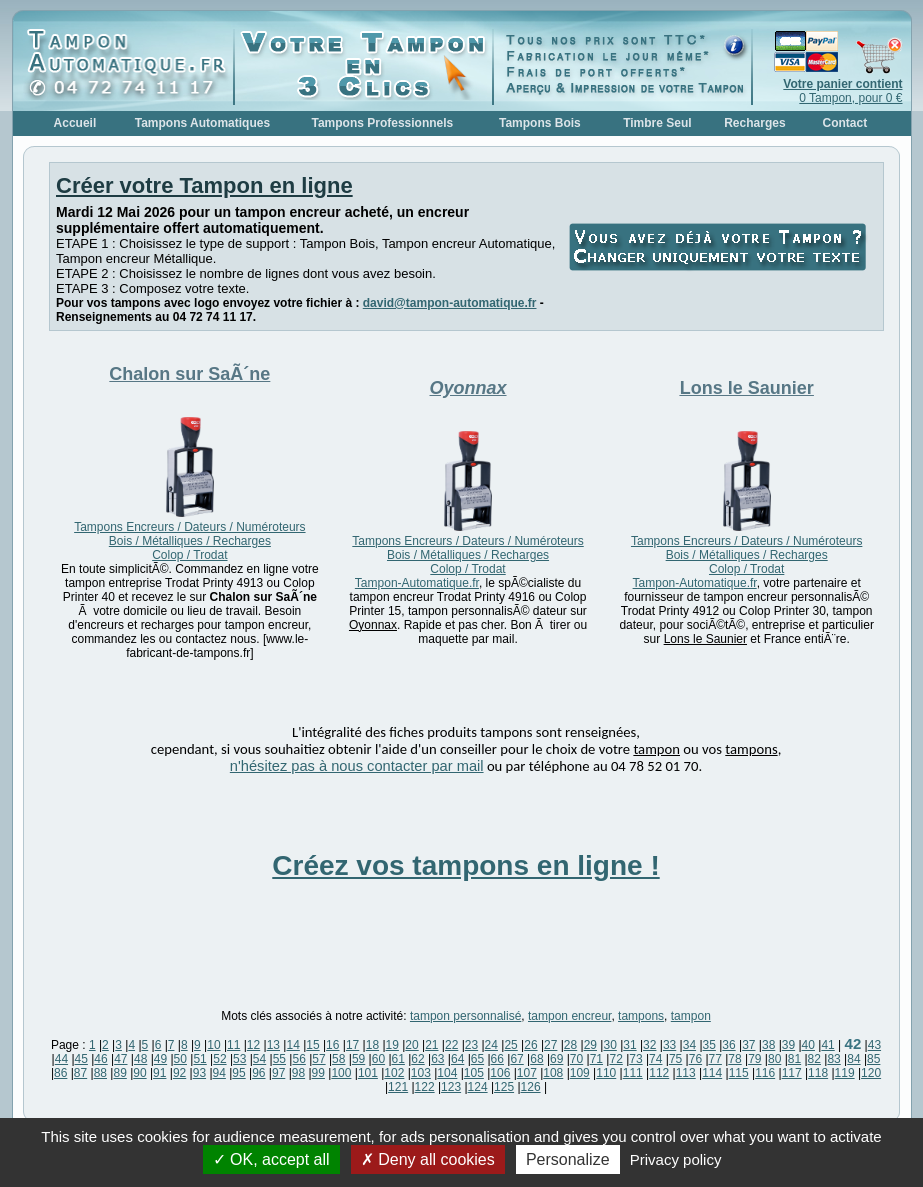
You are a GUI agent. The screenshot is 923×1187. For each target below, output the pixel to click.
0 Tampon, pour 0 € (842, 91)
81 (794, 1059)
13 (273, 1045)
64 (457, 1059)
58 (338, 1059)
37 (748, 1045)
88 (100, 1073)
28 (570, 1045)
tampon (691, 1016)
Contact (845, 123)
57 (318, 1059)
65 (477, 1059)
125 (504, 1087)
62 (417, 1059)
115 (739, 1073)
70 (576, 1059)
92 (179, 1073)
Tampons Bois (540, 123)
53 (239, 1059)
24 (491, 1045)
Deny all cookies (428, 1159)
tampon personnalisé (465, 1016)
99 (318, 1073)
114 (712, 1073)
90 (139, 1073)
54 (259, 1059)
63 (437, 1059)
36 (728, 1045)
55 (279, 1059)
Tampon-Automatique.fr (417, 583)
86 (60, 1073)
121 (398, 1087)
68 (536, 1059)
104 (447, 1073)
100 (341, 1073)
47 (120, 1059)
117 (792, 1073)
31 (629, 1045)
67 (516, 1059)
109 (580, 1073)
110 (606, 1073)
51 (199, 1059)
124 (478, 1087)
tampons (641, 1016)
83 (833, 1059)
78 (734, 1059)
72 (615, 1059)
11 (233, 1045)
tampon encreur (569, 1016)
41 (827, 1045)
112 (659, 1073)
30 (609, 1045)
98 (298, 1073)
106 (500, 1073)
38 (768, 1045)
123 (451, 1087)
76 (695, 1059)
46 (100, 1059)
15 (312, 1045)
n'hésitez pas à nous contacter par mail (357, 766)
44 (61, 1059)
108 (553, 1073)
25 (510, 1045)
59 (358, 1059)
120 (871, 1073)
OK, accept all (271, 1159)
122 (425, 1087)
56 (298, 1059)
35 (709, 1045)
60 (378, 1059)
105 (474, 1073)
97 (278, 1073)
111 (633, 1073)
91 (159, 1073)
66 (497, 1059)
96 (258, 1073)
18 (372, 1045)
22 (451, 1045)
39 (788, 1045)
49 (160, 1059)
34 (689, 1045)
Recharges (754, 123)
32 (649, 1045)
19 (392, 1045)
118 (818, 1073)
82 (814, 1059)
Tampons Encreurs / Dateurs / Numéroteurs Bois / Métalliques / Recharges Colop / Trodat (189, 541)
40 (808, 1045)
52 (219, 1059)
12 (253, 1045)
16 (332, 1045)
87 (80, 1073)
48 (140, 1059)
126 (531, 1087)
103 (421, 1073)
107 (527, 1073)
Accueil (75, 123)
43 (874, 1045)
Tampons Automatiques (202, 123)
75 (675, 1059)
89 (119, 1073)
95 (238, 1073)
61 (398, 1059)
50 (180, 1059)
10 (213, 1045)
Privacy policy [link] (676, 1159)
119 (845, 1073)
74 (655, 1059)
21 (431, 1045)
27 (550, 1045)
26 (530, 1045)
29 (590, 1045)
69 (556, 1059)
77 (715, 1059)
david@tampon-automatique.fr (450, 303)
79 (754, 1059)
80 (774, 1059)
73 (635, 1059)
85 (873, 1059)
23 (471, 1045)
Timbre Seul (657, 123)
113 (686, 1073)
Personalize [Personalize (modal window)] (568, 1159)
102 (394, 1073)
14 (292, 1045)
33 (669, 1045)
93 (199, 1073)
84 (853, 1059)
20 (411, 1045)
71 (596, 1059)
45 (81, 1059)
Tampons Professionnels (382, 123)
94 (219, 1073)
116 (765, 1073)
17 (352, 1045)
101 (368, 1073)
